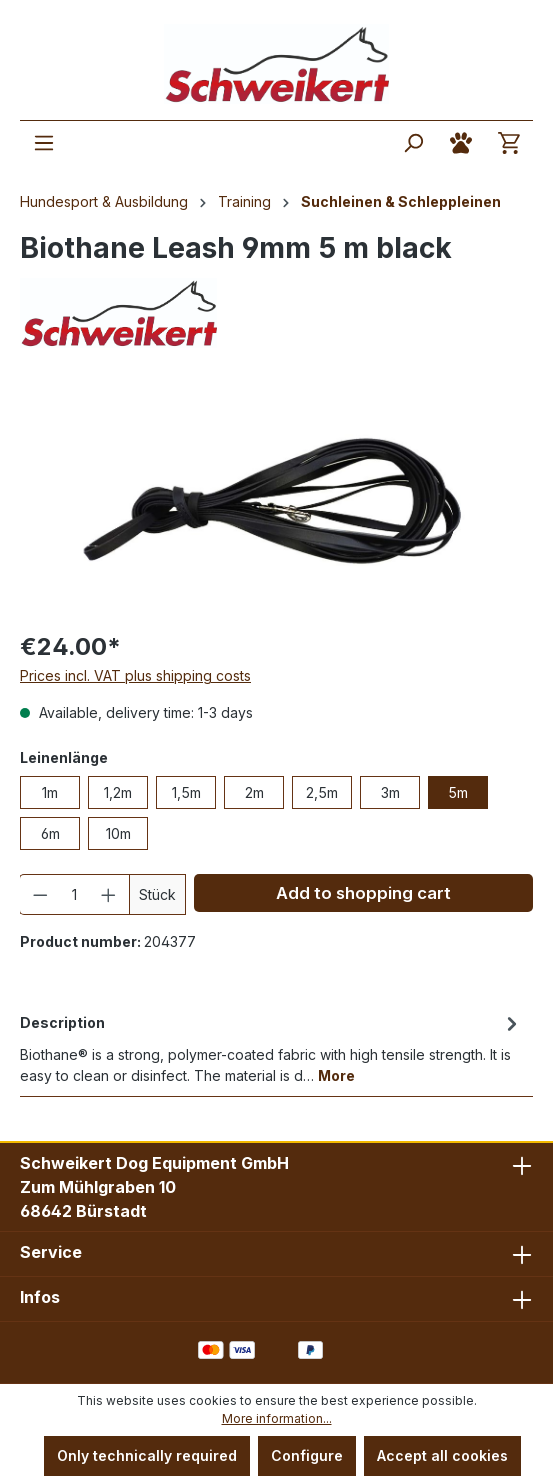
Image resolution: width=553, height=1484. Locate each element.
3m (390, 792)
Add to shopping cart (363, 893)
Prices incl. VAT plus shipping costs (135, 675)
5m (458, 792)
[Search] (413, 143)
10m (118, 833)
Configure (307, 1455)
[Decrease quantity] (40, 894)
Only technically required (147, 1455)
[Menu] (44, 143)
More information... (277, 1418)
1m (50, 792)
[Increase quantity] (109, 894)
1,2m (118, 792)
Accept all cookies (442, 1455)
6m (50, 833)
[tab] (271, 1047)
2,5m (322, 792)
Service (51, 1252)
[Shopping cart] (509, 143)
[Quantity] (75, 894)
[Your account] (461, 143)
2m (254, 792)
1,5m (186, 792)
